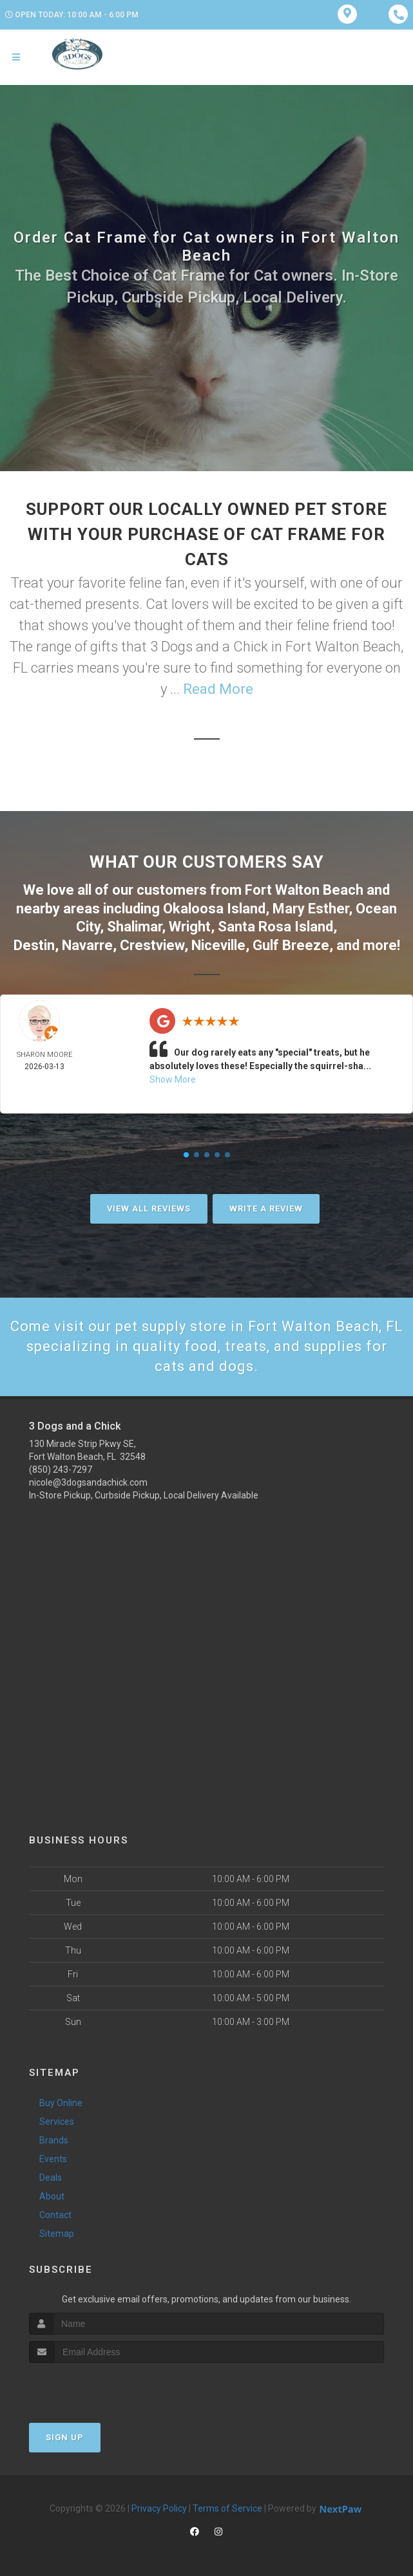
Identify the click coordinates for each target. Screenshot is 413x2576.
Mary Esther (311, 909)
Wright (190, 927)
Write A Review (266, 1208)
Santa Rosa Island (275, 927)
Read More (218, 689)
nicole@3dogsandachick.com (88, 1482)
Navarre (87, 945)
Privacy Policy (159, 2508)
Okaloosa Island (214, 909)
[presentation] (97, 2387)
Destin (34, 945)
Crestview (152, 945)
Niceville (218, 945)
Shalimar (134, 927)
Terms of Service (227, 2508)
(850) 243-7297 (60, 1469)
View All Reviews (149, 1208)
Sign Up (65, 2437)
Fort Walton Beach (304, 890)
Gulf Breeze (291, 945)
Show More (172, 1079)
